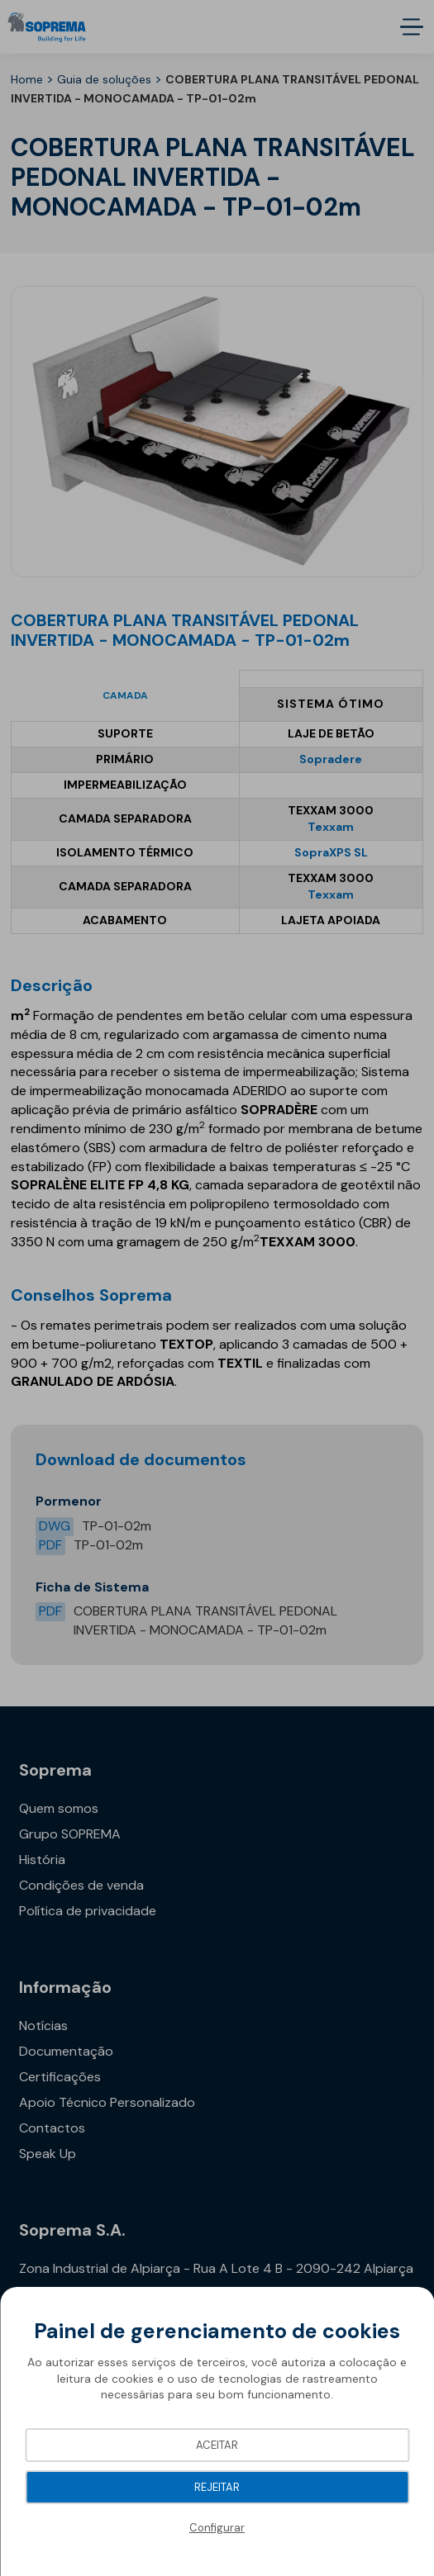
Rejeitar (217, 2487)
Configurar (217, 2528)
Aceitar (217, 2445)
